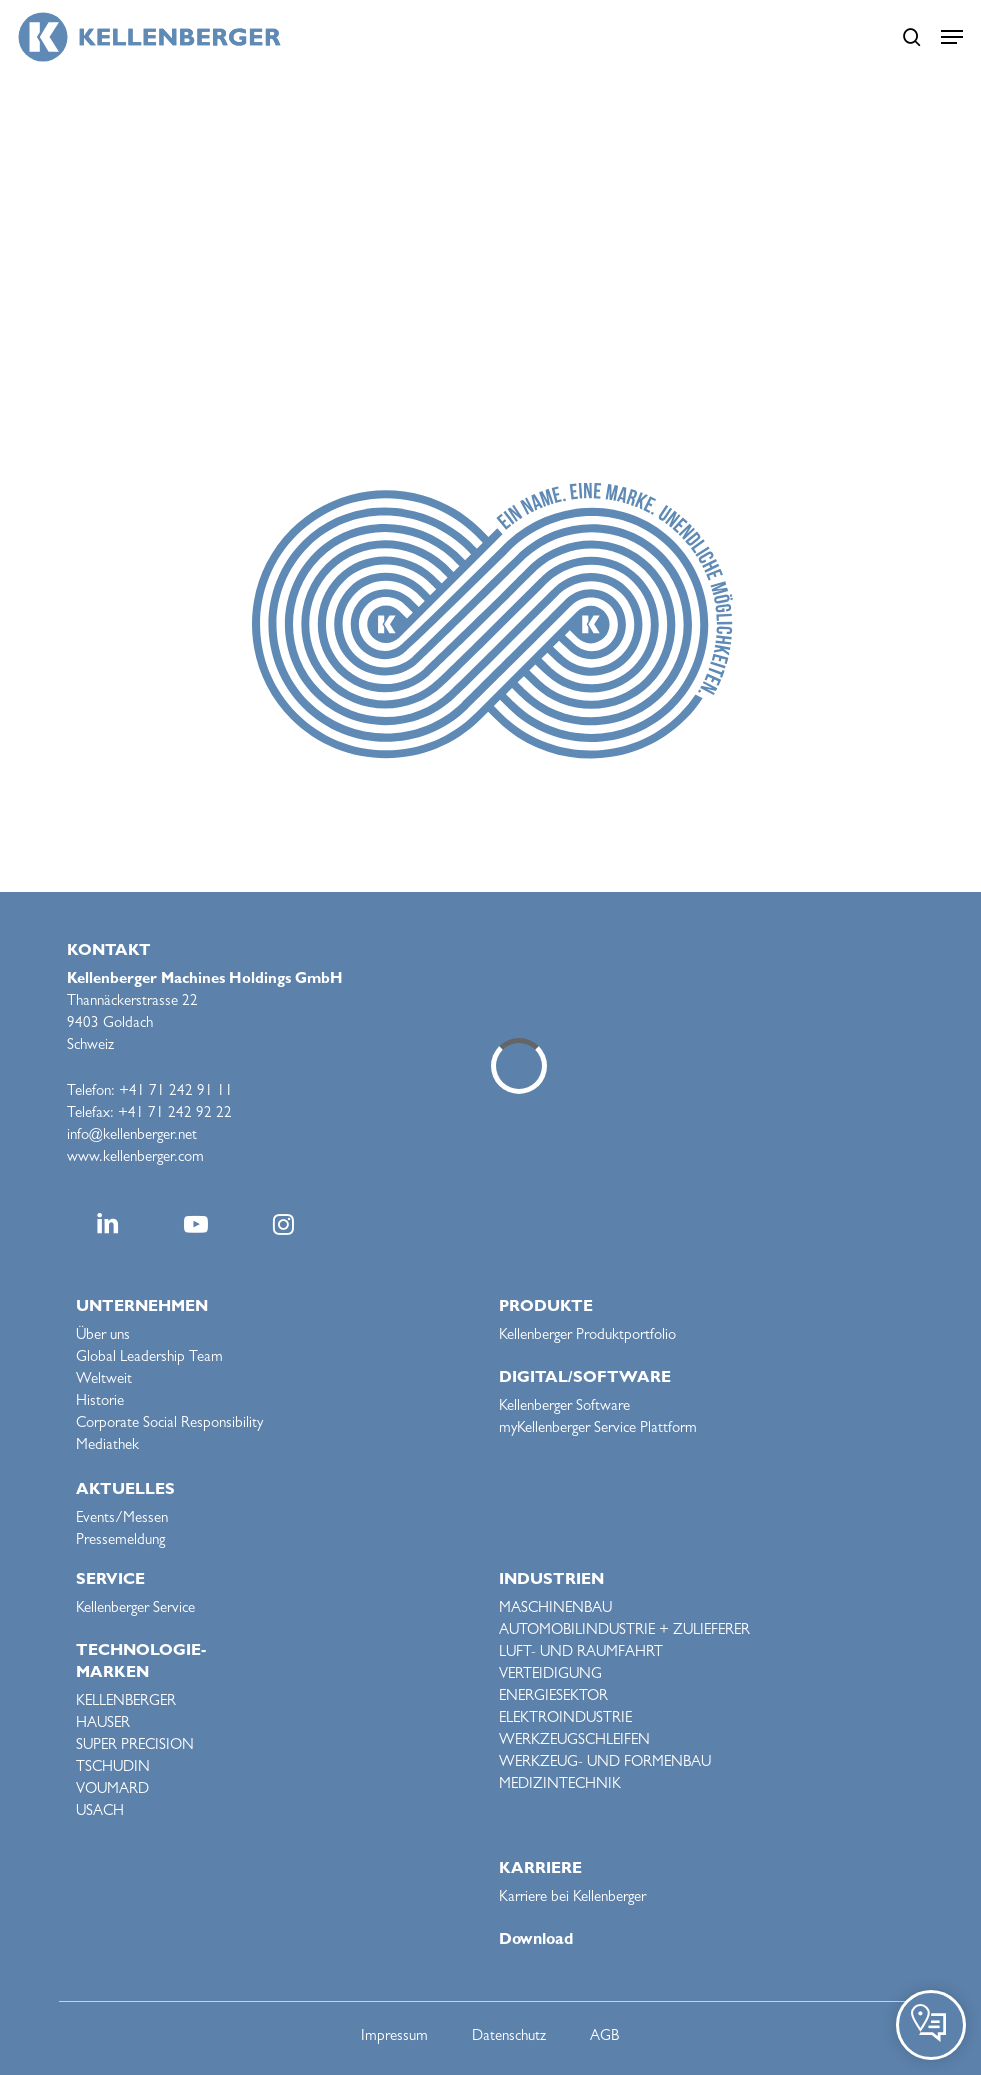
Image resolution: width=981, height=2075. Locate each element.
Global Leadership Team (149, 1358)
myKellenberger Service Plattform (598, 1429)
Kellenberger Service (135, 1609)
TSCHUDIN (113, 1768)
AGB (604, 2037)
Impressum (394, 2037)
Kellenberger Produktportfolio (587, 1336)
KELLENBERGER (126, 1702)
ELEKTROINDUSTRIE (565, 1719)
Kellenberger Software (564, 1407)
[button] (952, 37)
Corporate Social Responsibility (169, 1424)
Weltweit (104, 1380)
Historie (100, 1402)
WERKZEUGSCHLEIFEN (574, 1741)
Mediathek (107, 1446)
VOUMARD (112, 1790)
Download (536, 1941)
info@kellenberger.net (132, 1136)
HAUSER (103, 1724)
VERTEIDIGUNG (550, 1675)
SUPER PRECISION (135, 1746)
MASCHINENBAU (555, 1609)
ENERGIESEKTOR (553, 1697)
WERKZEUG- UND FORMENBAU (605, 1763)
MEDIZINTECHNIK (560, 1785)
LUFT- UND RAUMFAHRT (581, 1653)
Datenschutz (509, 2037)
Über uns (103, 1336)
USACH (100, 1812)
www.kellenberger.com (135, 1158)
